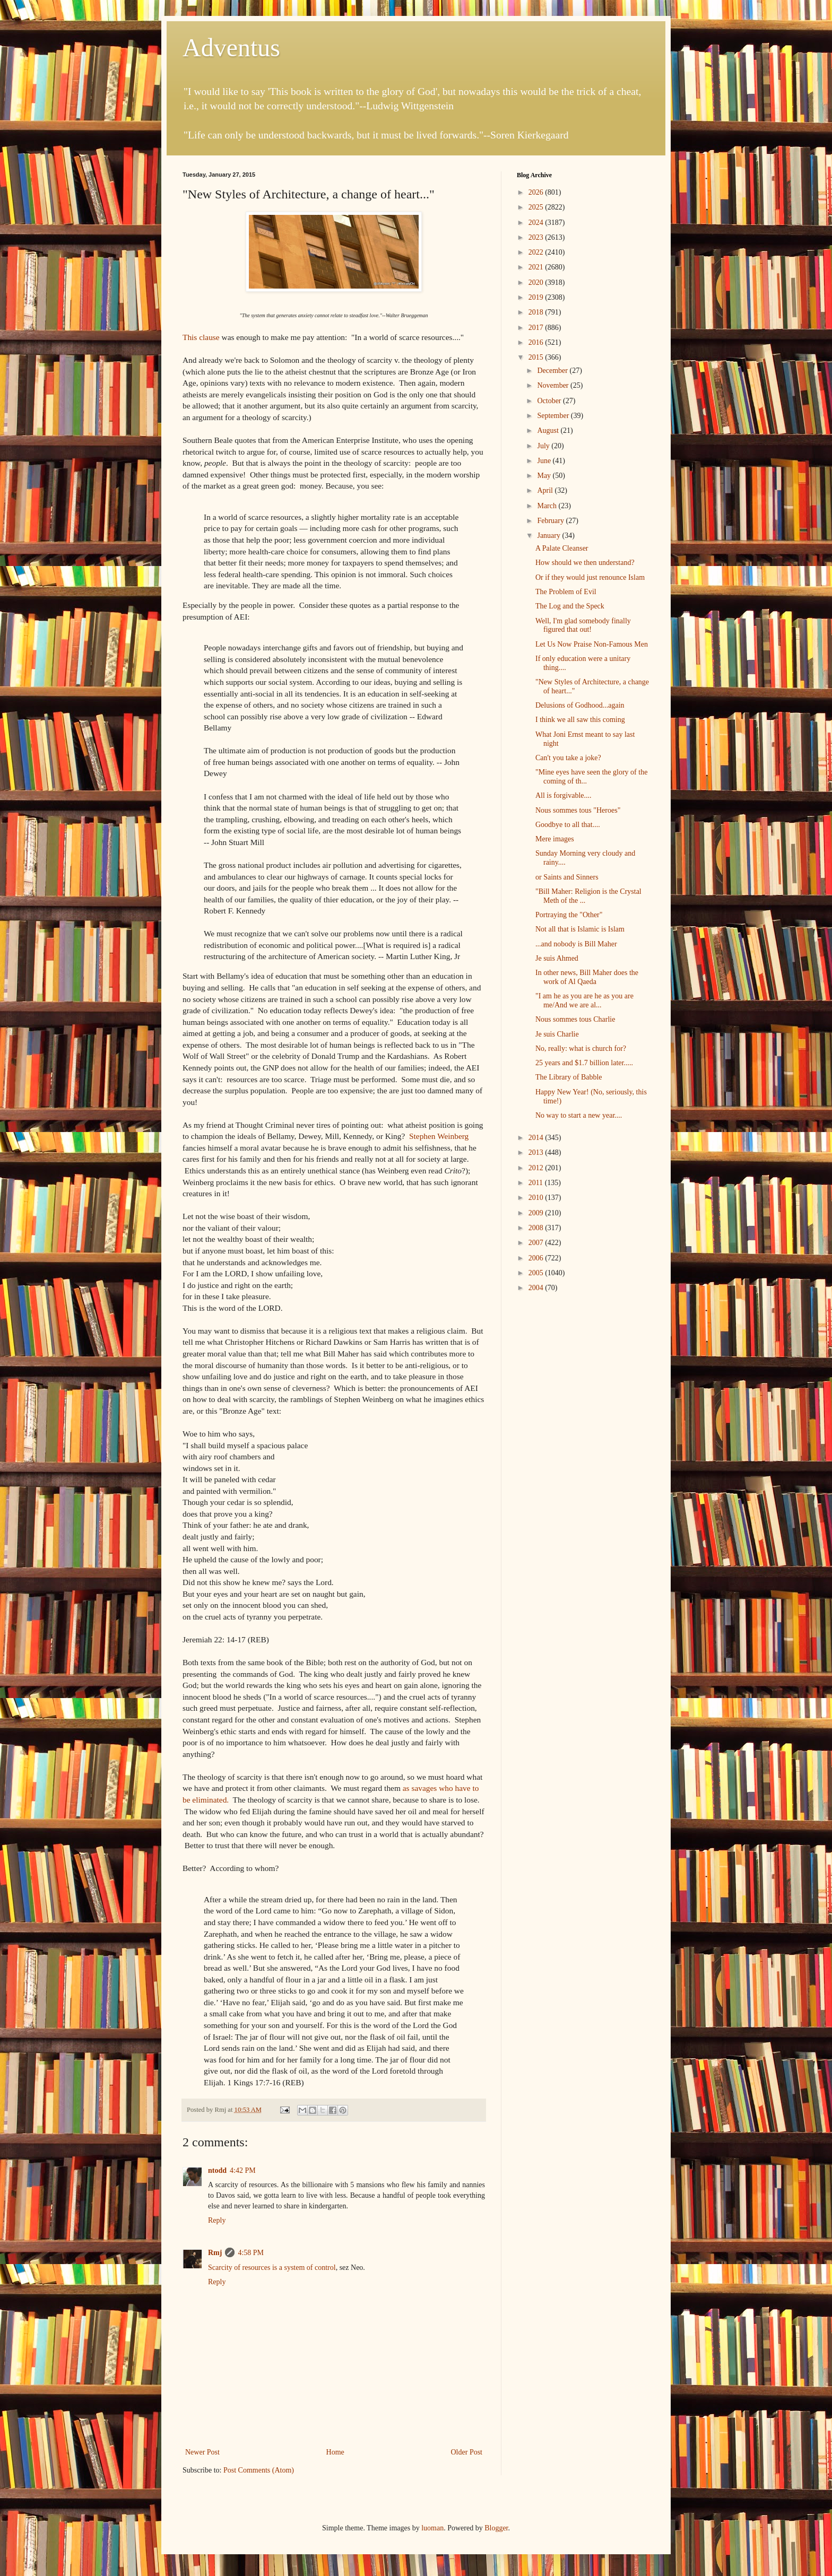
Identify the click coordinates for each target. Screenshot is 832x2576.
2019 (536, 297)
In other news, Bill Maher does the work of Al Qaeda (586, 977)
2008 (536, 1228)
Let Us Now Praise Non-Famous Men (591, 644)
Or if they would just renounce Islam (590, 577)
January (549, 535)
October (550, 401)
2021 (536, 267)
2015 (536, 357)
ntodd (217, 2170)
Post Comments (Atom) (258, 2470)
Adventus (231, 47)
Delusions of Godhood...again (580, 705)
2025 (536, 207)
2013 (536, 1152)
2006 (536, 1258)
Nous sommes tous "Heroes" (577, 810)
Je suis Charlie (557, 1034)
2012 (536, 1168)
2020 (536, 282)
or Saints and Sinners (567, 877)
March (547, 506)
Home (335, 2452)
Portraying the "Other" (569, 915)
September (553, 416)
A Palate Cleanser (561, 548)
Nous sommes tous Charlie (575, 1019)
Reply (217, 2220)
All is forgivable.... (563, 795)
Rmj (215, 2253)
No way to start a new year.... (578, 1115)
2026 (536, 192)
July (544, 446)
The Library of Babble (568, 1077)
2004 (536, 1288)
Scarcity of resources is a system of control (272, 2268)
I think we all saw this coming (580, 720)
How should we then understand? (585, 563)
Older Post (467, 2452)
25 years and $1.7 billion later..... (584, 1063)
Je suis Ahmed (556, 958)
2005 (536, 1273)
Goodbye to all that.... (567, 825)
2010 (536, 1198)
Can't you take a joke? (568, 758)
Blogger (496, 2528)
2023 (536, 237)
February (551, 521)
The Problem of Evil (565, 592)
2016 (536, 342)
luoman (432, 2528)
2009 (536, 1213)
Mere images (554, 839)
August (548, 430)
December (553, 371)
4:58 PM (251, 2253)
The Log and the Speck (569, 606)
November (553, 385)
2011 (536, 1183)
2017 (536, 328)
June (544, 461)
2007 (536, 1243)
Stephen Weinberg (439, 1136)
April (545, 490)
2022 (536, 252)
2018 (536, 312)
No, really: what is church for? (580, 1048)
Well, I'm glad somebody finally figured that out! (583, 625)
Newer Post (202, 2452)
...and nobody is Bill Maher (576, 944)
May (544, 476)
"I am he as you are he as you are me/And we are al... (584, 1000)
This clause (201, 337)
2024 (536, 223)
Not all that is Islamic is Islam (580, 929)
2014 (536, 1138)
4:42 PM (243, 2170)
